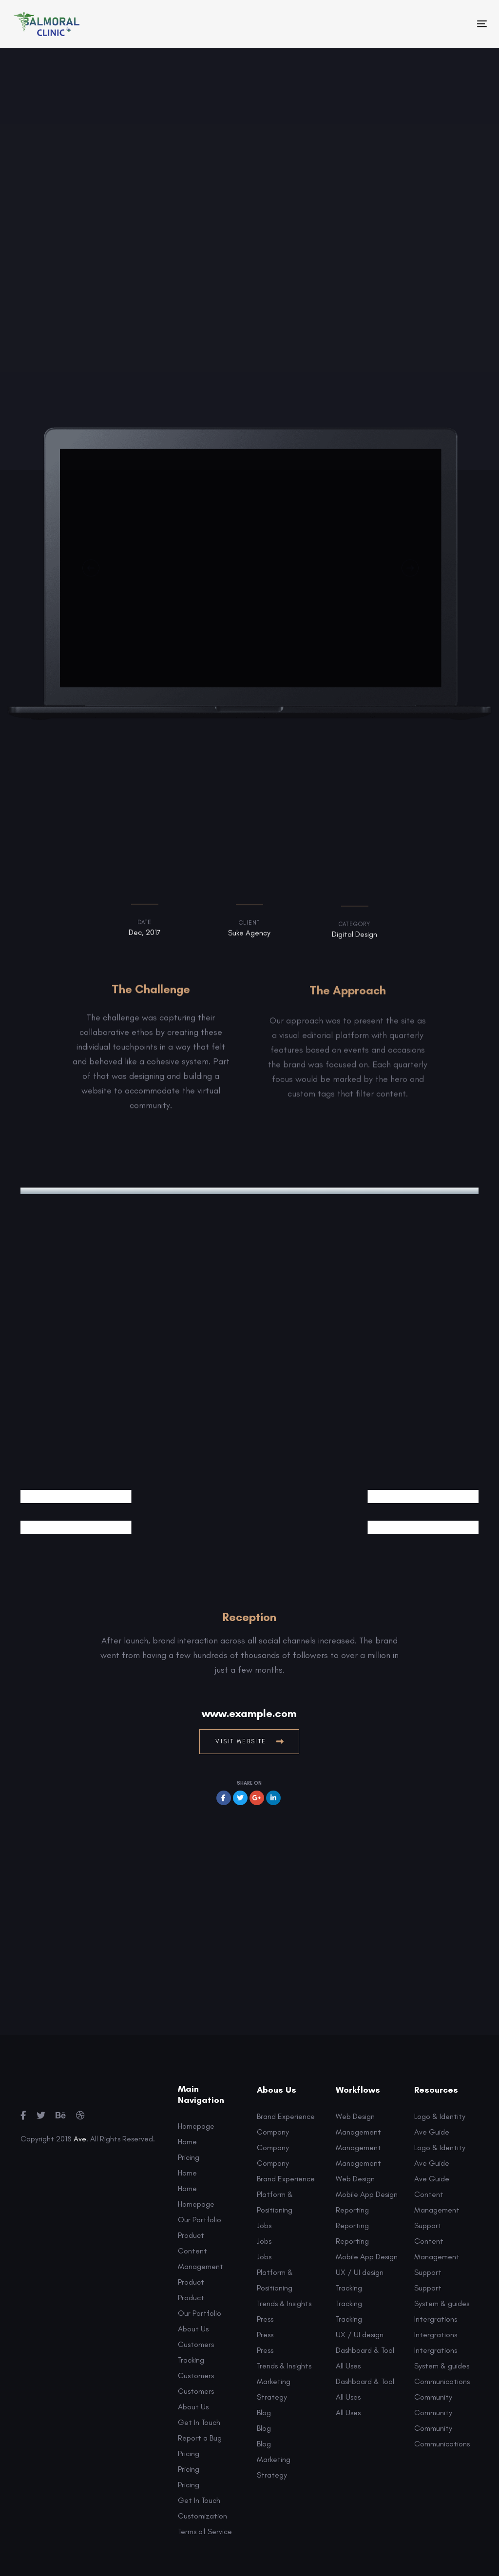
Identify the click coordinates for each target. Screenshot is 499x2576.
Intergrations (435, 2319)
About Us (193, 2328)
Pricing (188, 2157)
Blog (264, 2412)
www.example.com (249, 1713)
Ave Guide (431, 2132)
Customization (202, 2515)
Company (273, 2132)
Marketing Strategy (273, 2389)
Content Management (200, 2258)
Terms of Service (205, 2531)
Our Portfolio (199, 2219)
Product (191, 2235)
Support (427, 2225)
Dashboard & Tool (365, 2350)
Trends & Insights (284, 2303)
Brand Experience (286, 2116)
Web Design (355, 2116)
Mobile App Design (367, 2194)
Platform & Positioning (275, 2202)
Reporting (352, 2209)
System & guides (441, 2303)
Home (187, 2141)
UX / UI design (360, 2272)
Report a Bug (200, 2437)
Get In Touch (199, 2422)
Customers (196, 2344)
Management (358, 2132)
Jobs (264, 2225)
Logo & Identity (439, 2116)
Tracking (191, 2360)
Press (265, 2319)
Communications (442, 2381)
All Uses (348, 2365)
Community (433, 2397)
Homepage (196, 2126)
